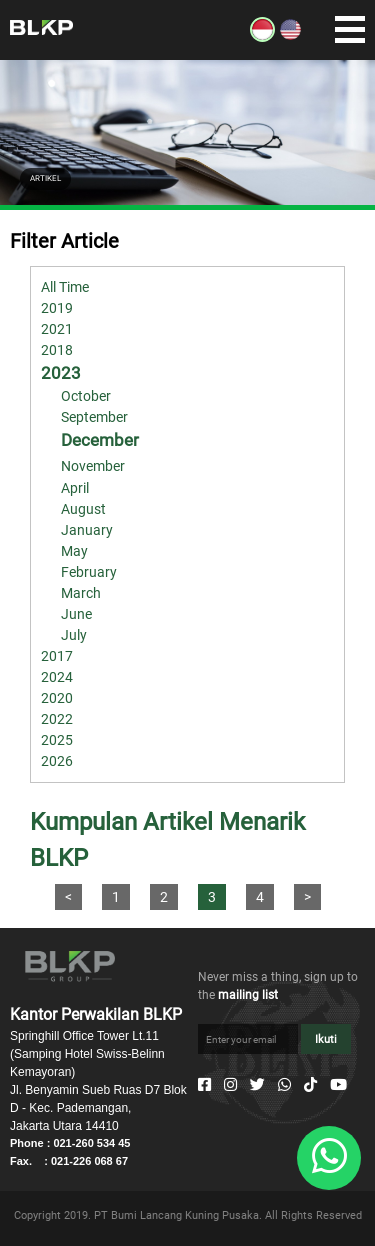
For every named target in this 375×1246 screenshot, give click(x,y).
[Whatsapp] (284, 1085)
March (81, 593)
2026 (57, 761)
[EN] (290, 37)
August (83, 509)
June (76, 614)
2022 (57, 719)
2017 (57, 656)
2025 (57, 740)
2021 (57, 329)
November (93, 466)
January (87, 530)
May (74, 551)
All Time (65, 287)
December (100, 440)
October (86, 396)
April (75, 488)
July (74, 635)
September (94, 417)
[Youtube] (338, 1085)
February (89, 572)
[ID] (262, 37)
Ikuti (326, 1039)
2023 (61, 373)
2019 (57, 308)
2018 (57, 350)
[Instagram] (230, 1085)
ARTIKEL (45, 178)
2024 (57, 677)
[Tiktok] (310, 1085)
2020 (57, 698)
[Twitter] (257, 1085)
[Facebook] (204, 1085)
